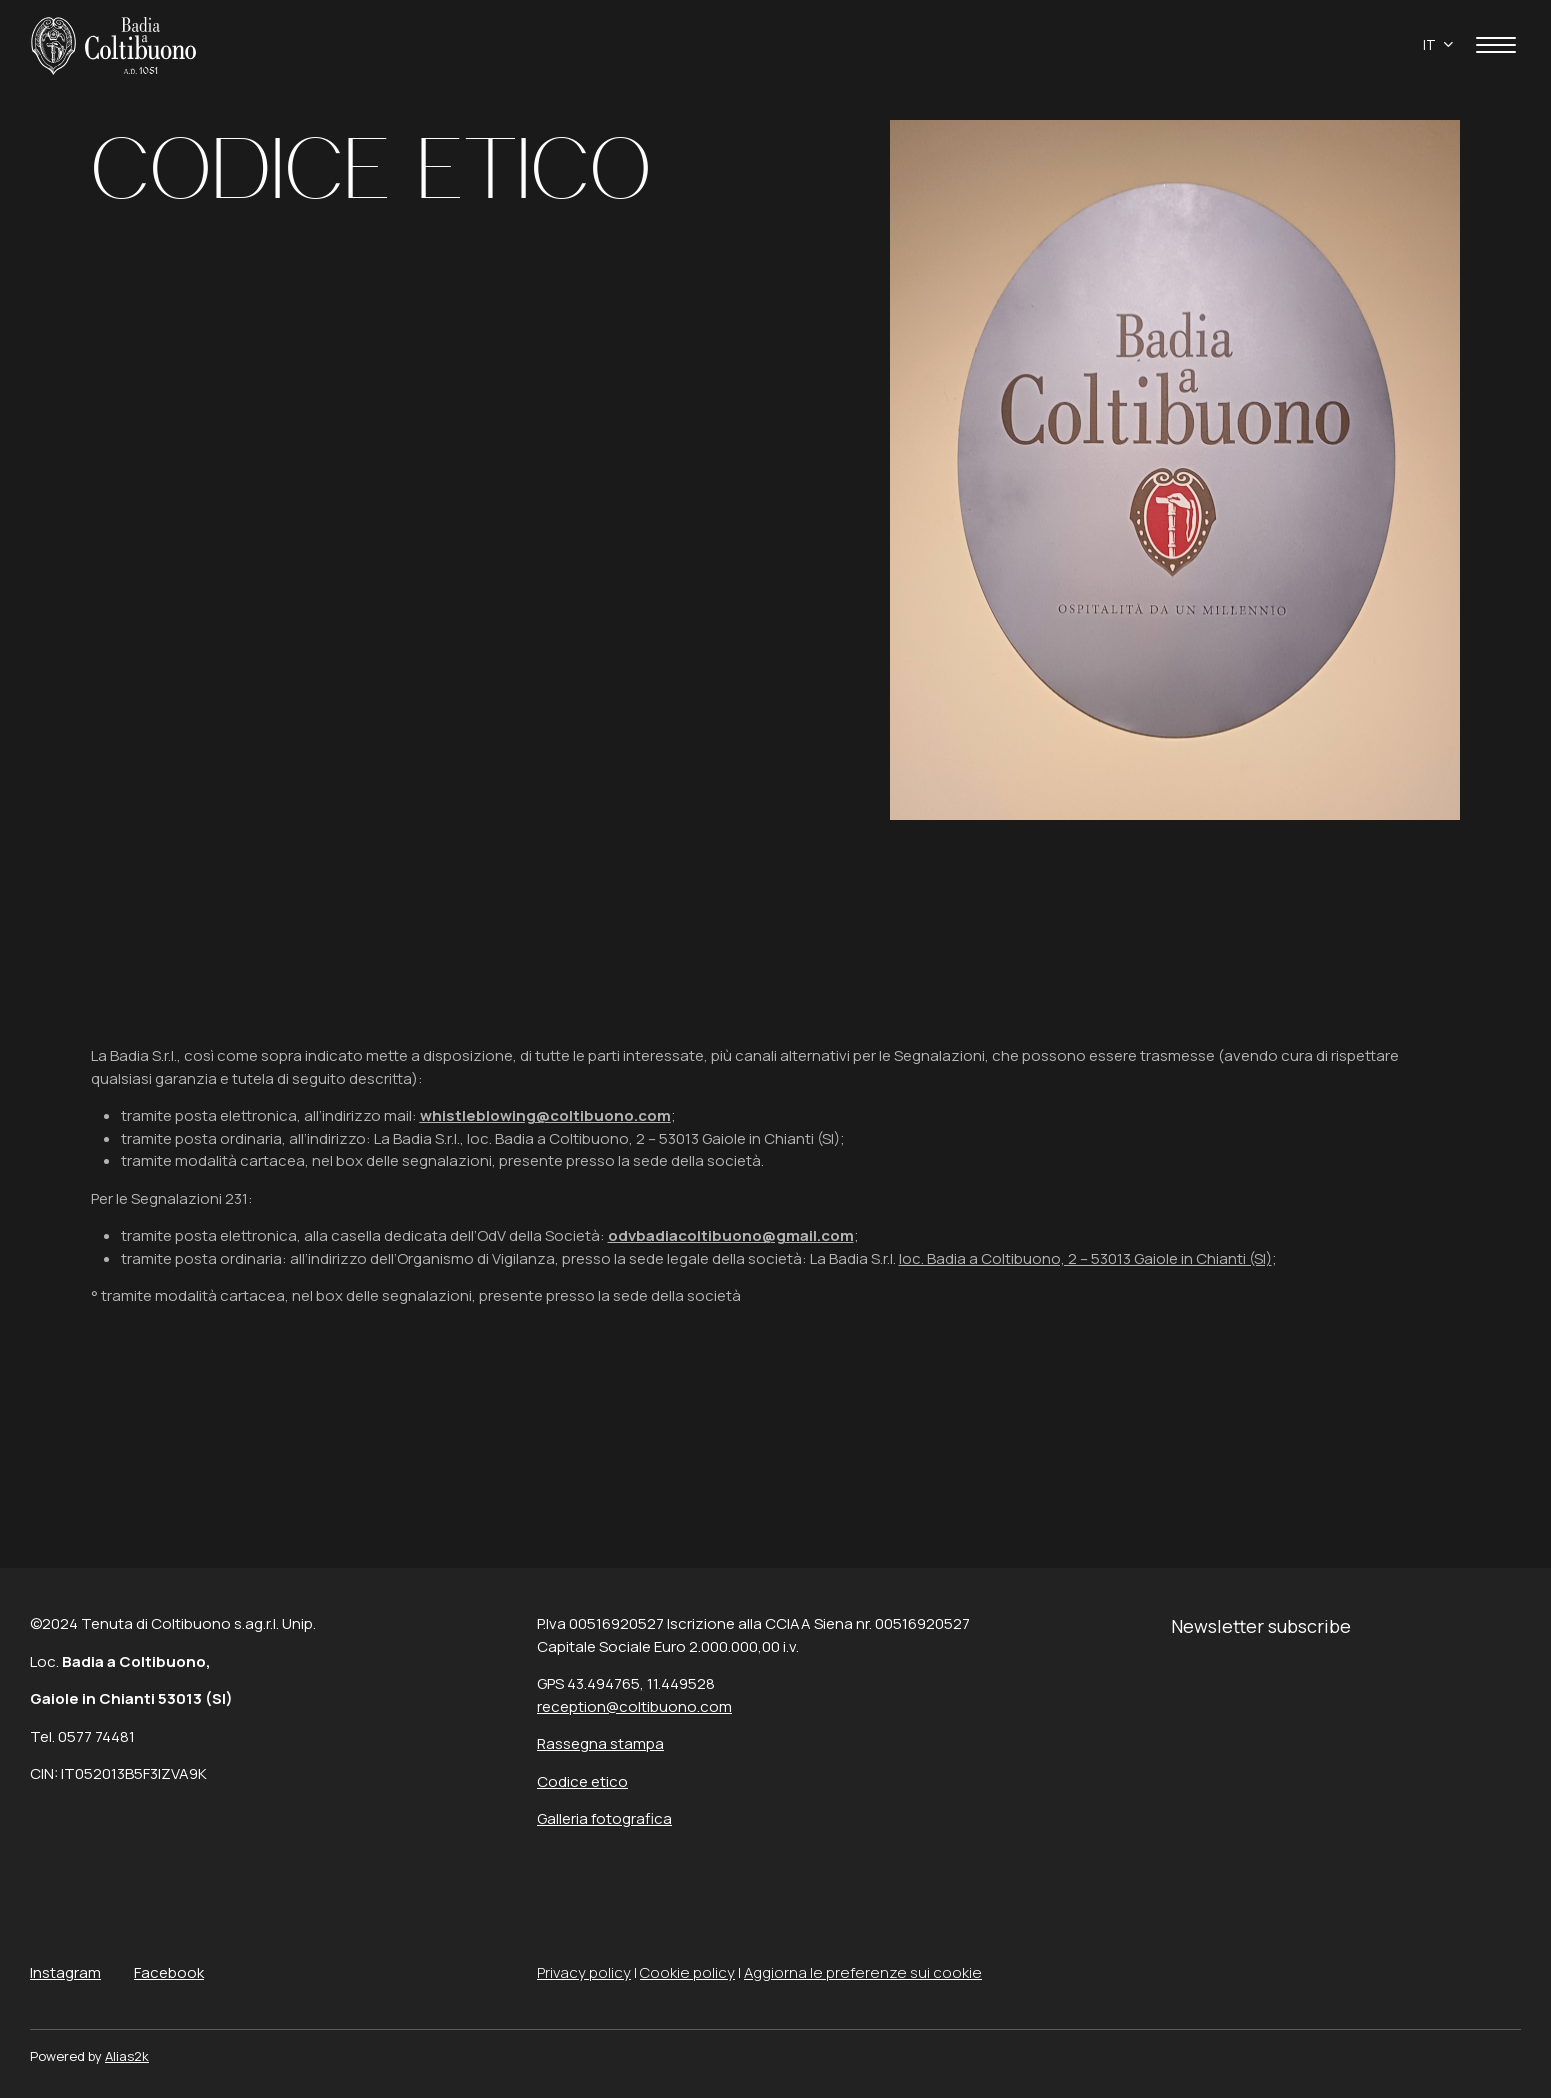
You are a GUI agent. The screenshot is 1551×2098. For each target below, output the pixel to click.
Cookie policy (687, 1972)
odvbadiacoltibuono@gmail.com (731, 1235)
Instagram (65, 1972)
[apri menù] (1496, 48)
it (1429, 45)
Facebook (169, 1972)
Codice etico (582, 1781)
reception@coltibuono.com (634, 1706)
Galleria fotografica (604, 1818)
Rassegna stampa (600, 1743)
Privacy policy (584, 1972)
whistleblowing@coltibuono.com (545, 1115)
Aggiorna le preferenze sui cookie (863, 1972)
